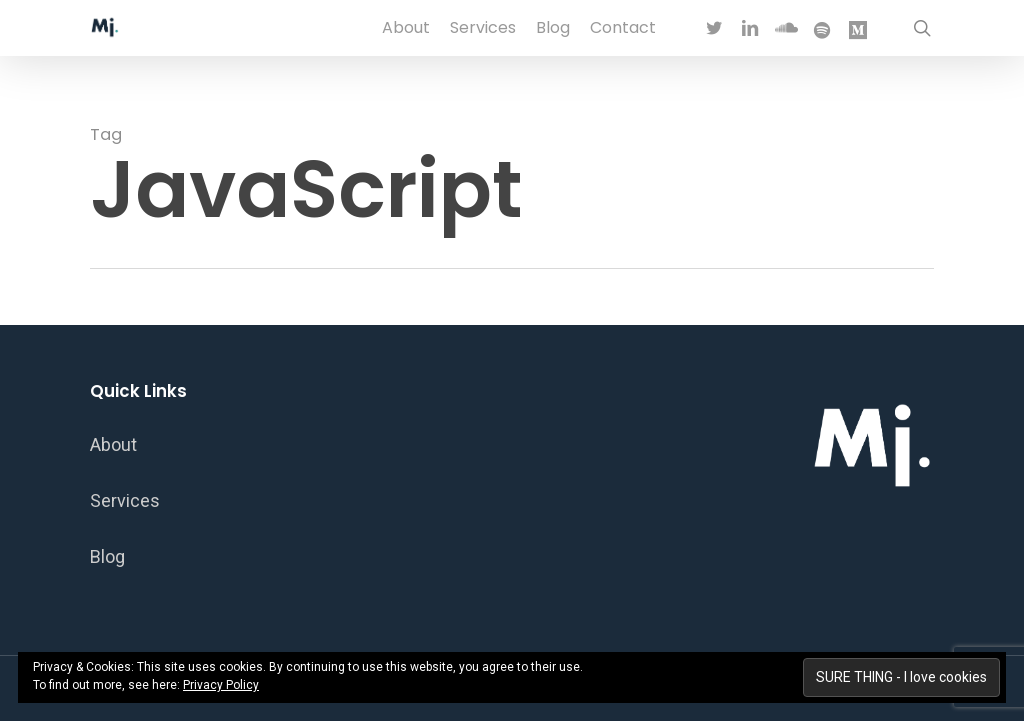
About (113, 444)
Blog (107, 556)
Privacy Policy (221, 685)
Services (125, 500)
